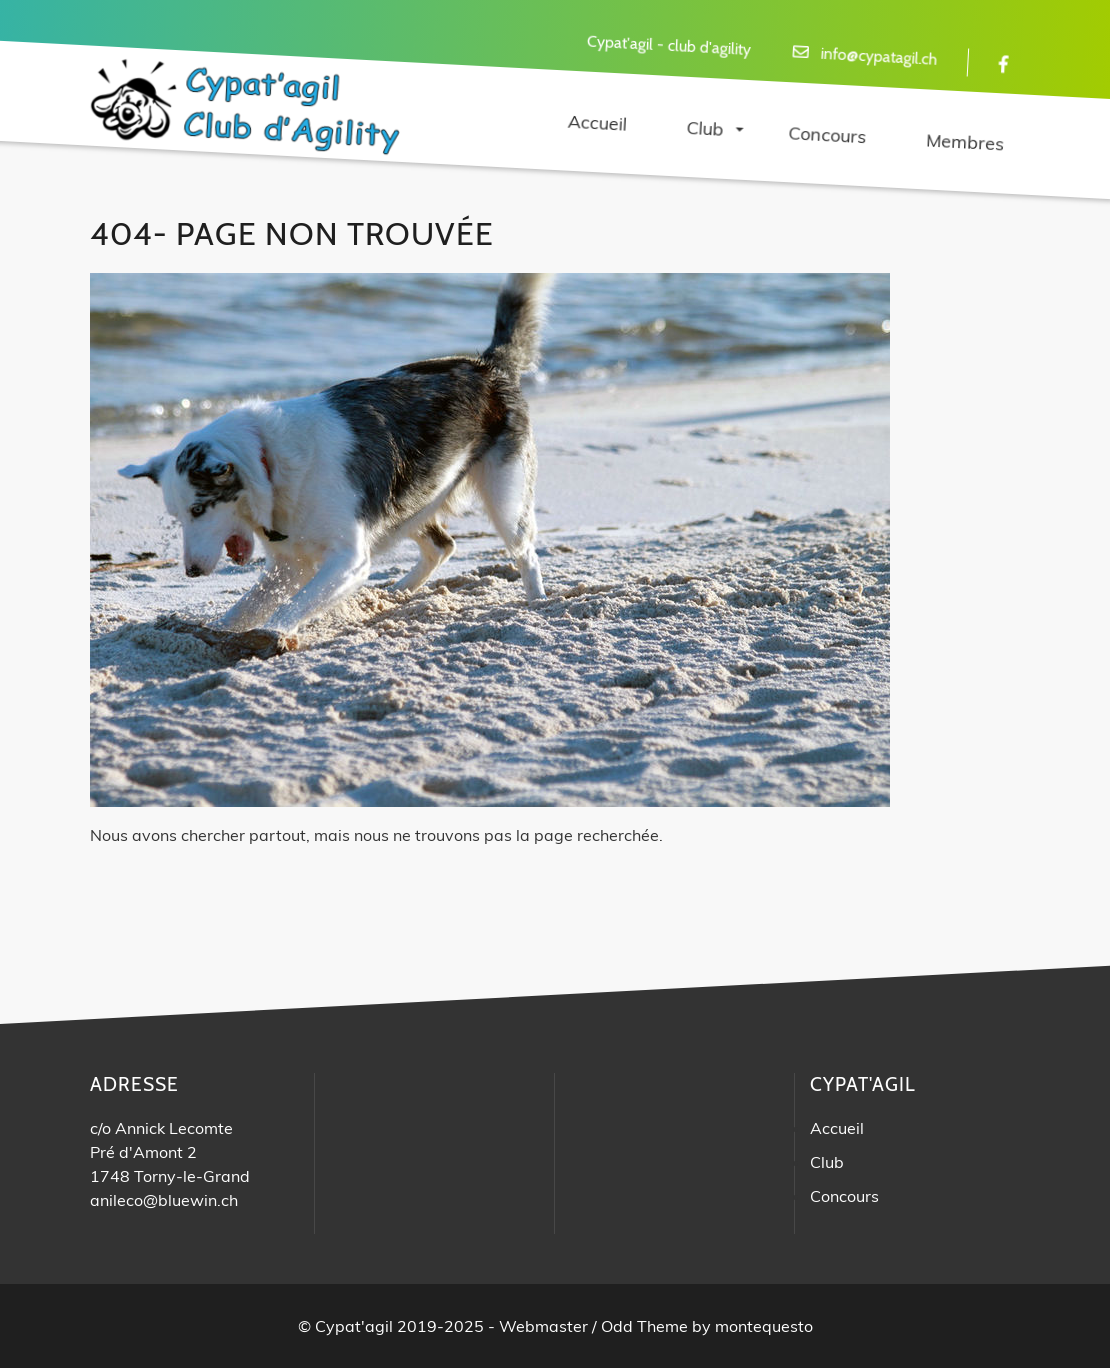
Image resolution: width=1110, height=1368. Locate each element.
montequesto (764, 1326)
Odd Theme (644, 1326)
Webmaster (543, 1326)
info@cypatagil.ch (879, 56)
